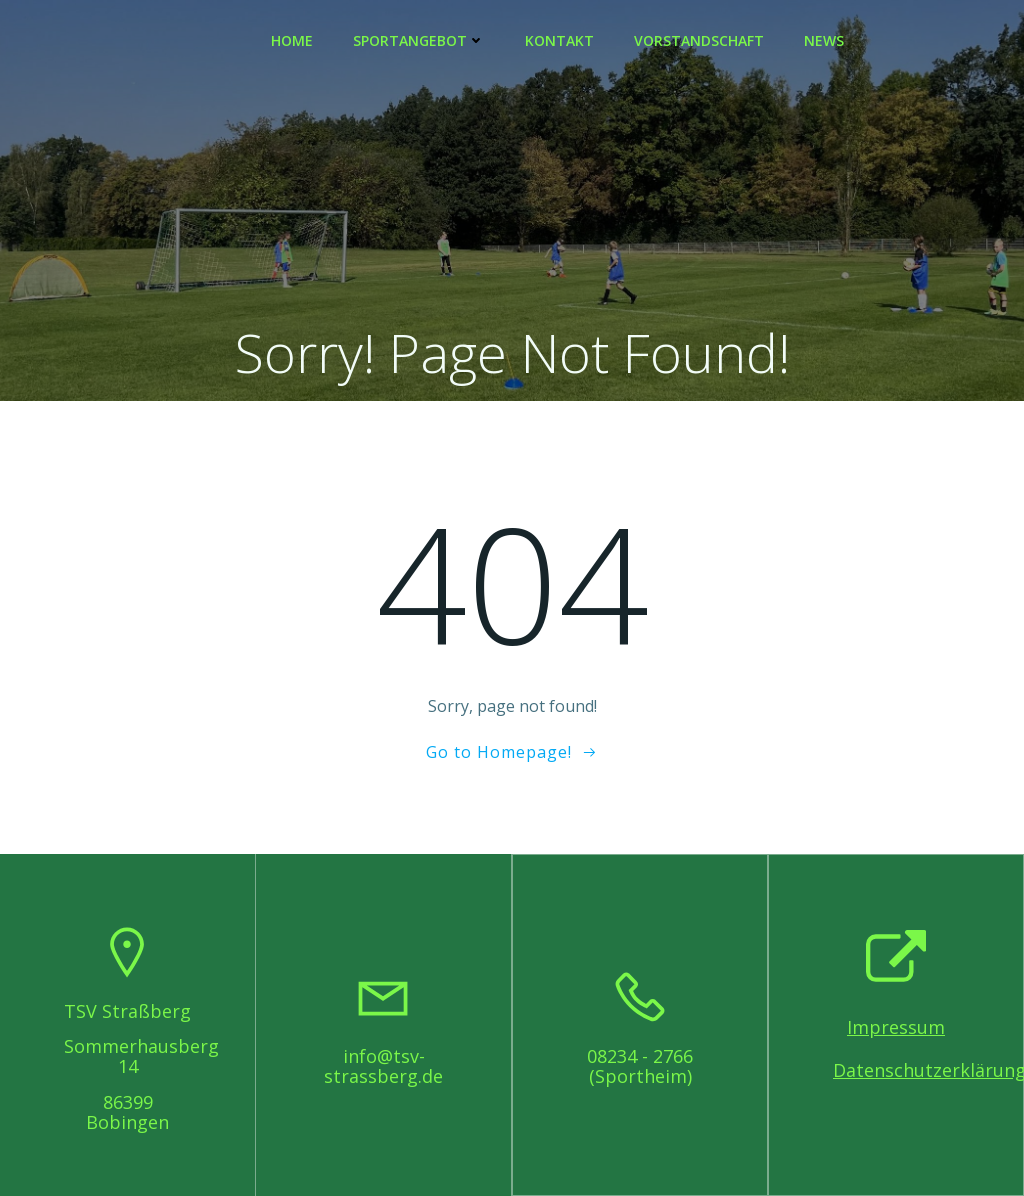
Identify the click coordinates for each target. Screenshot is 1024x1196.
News (824, 40)
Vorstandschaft (699, 40)
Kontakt (559, 40)
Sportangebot (419, 40)
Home (292, 40)
